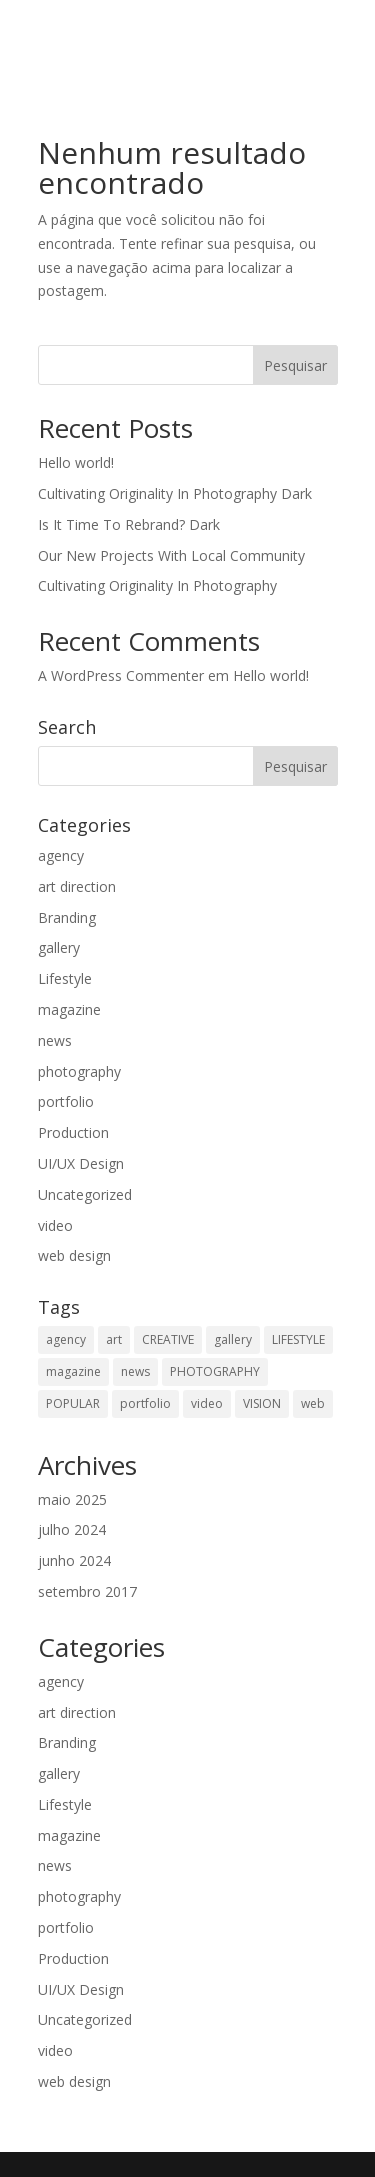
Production (73, 1132)
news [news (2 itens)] (135, 1371)
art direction (77, 886)
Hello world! (76, 462)
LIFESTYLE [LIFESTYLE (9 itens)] (298, 1339)
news (55, 1040)
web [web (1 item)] (313, 1403)
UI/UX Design (81, 1163)
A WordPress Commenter (121, 675)
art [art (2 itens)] (114, 1339)
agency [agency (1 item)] (66, 1339)
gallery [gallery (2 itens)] (233, 1339)
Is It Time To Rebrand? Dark (129, 524)
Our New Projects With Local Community (171, 555)
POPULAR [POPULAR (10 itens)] (73, 1403)
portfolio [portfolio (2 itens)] (145, 1403)
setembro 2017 (87, 1591)
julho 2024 (72, 1529)
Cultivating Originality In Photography (157, 585)
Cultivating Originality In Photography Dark (175, 493)
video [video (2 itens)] (207, 1403)
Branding (67, 917)
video (55, 1225)
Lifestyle (65, 978)
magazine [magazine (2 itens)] (73, 1371)
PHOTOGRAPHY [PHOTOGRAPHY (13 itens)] (215, 1371)
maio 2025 (72, 1499)
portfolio (66, 1101)
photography (79, 1071)
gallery (59, 947)
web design (74, 1255)
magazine (69, 1009)
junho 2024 (74, 1560)
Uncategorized (85, 1194)
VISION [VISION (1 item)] (262, 1403)
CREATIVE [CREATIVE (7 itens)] (168, 1339)
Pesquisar (295, 365)
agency (61, 855)
